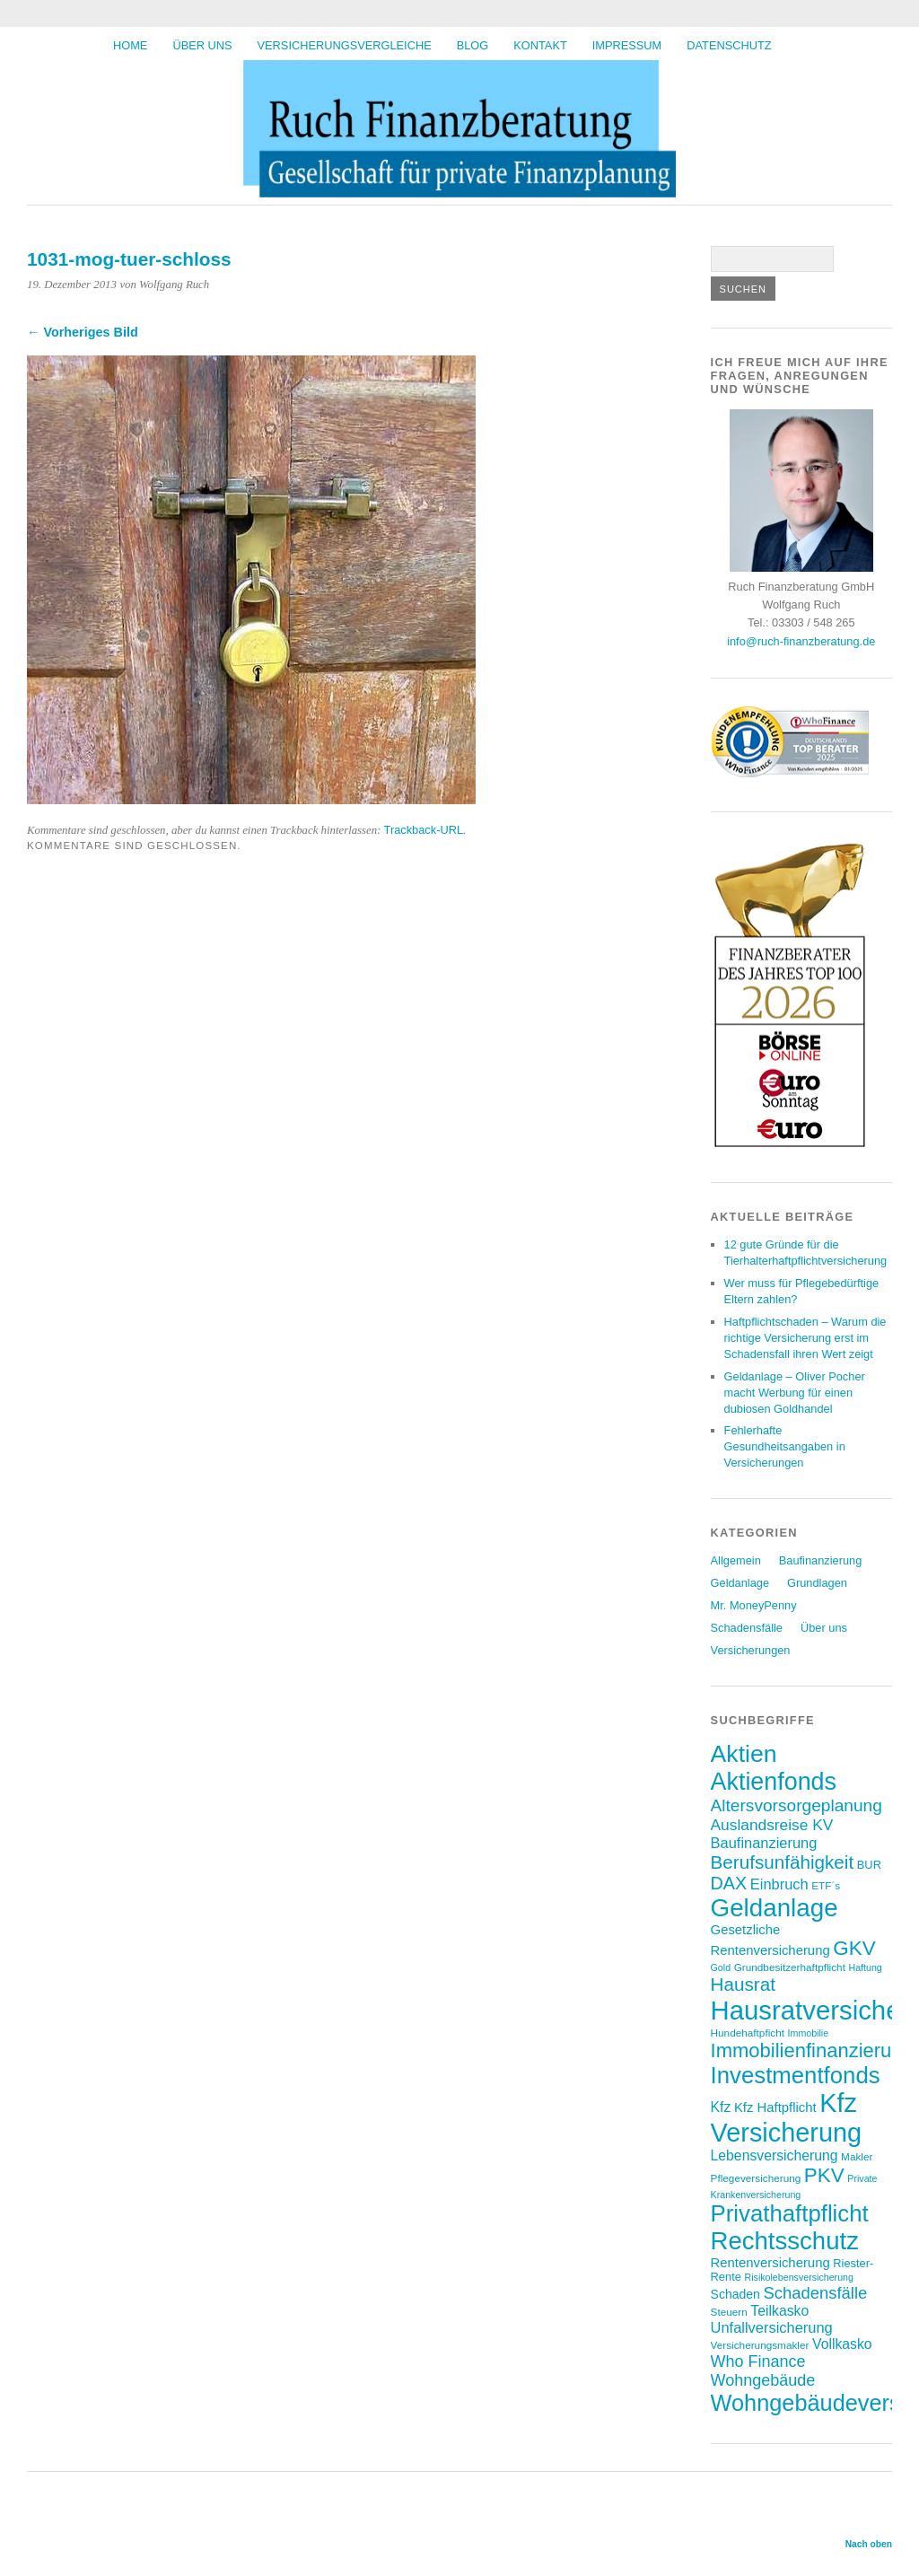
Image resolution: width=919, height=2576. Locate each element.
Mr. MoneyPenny (754, 1605)
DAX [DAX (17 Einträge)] (729, 1883)
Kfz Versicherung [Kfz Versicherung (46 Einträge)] (786, 2118)
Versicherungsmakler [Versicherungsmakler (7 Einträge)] (760, 2345)
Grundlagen (817, 1583)
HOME (130, 45)
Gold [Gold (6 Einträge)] (721, 1967)
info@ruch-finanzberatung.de (801, 641)
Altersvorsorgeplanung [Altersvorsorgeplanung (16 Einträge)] (796, 1805)
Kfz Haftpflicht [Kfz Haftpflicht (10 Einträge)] (775, 2107)
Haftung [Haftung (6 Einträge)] (864, 1967)
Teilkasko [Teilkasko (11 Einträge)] (779, 2310)
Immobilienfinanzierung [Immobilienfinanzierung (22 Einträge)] (812, 2050)
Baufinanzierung (820, 1560)
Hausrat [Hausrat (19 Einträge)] (743, 1984)
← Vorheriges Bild (82, 332)
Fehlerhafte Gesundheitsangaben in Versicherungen (784, 1446)
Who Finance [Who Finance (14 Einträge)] (758, 2361)
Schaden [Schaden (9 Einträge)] (735, 2294)
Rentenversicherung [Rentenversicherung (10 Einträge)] (770, 2263)
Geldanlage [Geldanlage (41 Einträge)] (774, 1908)
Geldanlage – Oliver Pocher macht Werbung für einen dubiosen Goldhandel (794, 1392)
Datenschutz (729, 45)
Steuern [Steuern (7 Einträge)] (729, 2312)
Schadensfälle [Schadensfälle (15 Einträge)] (815, 2292)
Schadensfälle (747, 1627)
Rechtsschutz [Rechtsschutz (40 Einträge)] (785, 2241)
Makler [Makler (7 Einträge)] (856, 2156)
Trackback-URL (423, 830)
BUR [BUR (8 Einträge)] (869, 1864)
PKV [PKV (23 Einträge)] (824, 2175)
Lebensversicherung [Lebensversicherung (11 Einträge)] (774, 2155)
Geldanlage (740, 1583)
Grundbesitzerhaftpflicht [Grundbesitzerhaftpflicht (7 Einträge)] (789, 1967)
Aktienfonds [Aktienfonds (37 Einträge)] (773, 1781)
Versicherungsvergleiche (345, 45)
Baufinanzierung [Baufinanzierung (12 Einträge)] (764, 1843)
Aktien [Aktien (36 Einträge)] (744, 1753)
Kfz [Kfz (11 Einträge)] (721, 2107)
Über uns (202, 45)
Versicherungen (751, 1650)
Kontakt (540, 45)
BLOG (473, 45)
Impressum (627, 45)
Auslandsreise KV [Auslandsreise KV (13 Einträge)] (772, 1825)
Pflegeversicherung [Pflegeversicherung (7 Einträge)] (756, 2178)
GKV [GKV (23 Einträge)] (854, 1948)
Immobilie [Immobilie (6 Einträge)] (808, 2033)
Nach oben (868, 2544)
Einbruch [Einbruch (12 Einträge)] (779, 1884)
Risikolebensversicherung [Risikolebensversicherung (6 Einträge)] (798, 2277)
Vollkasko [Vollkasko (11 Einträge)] (842, 2344)
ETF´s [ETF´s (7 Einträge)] (825, 1885)
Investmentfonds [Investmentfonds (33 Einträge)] (795, 2075)
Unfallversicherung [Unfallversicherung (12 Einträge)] (772, 2327)
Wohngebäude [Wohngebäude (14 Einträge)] (763, 2380)
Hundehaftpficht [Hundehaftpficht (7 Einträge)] (747, 2032)
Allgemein (736, 1560)
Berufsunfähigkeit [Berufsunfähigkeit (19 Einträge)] (782, 1862)
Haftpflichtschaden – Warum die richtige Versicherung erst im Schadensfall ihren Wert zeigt (805, 1338)
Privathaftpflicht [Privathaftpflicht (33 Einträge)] (790, 2213)
